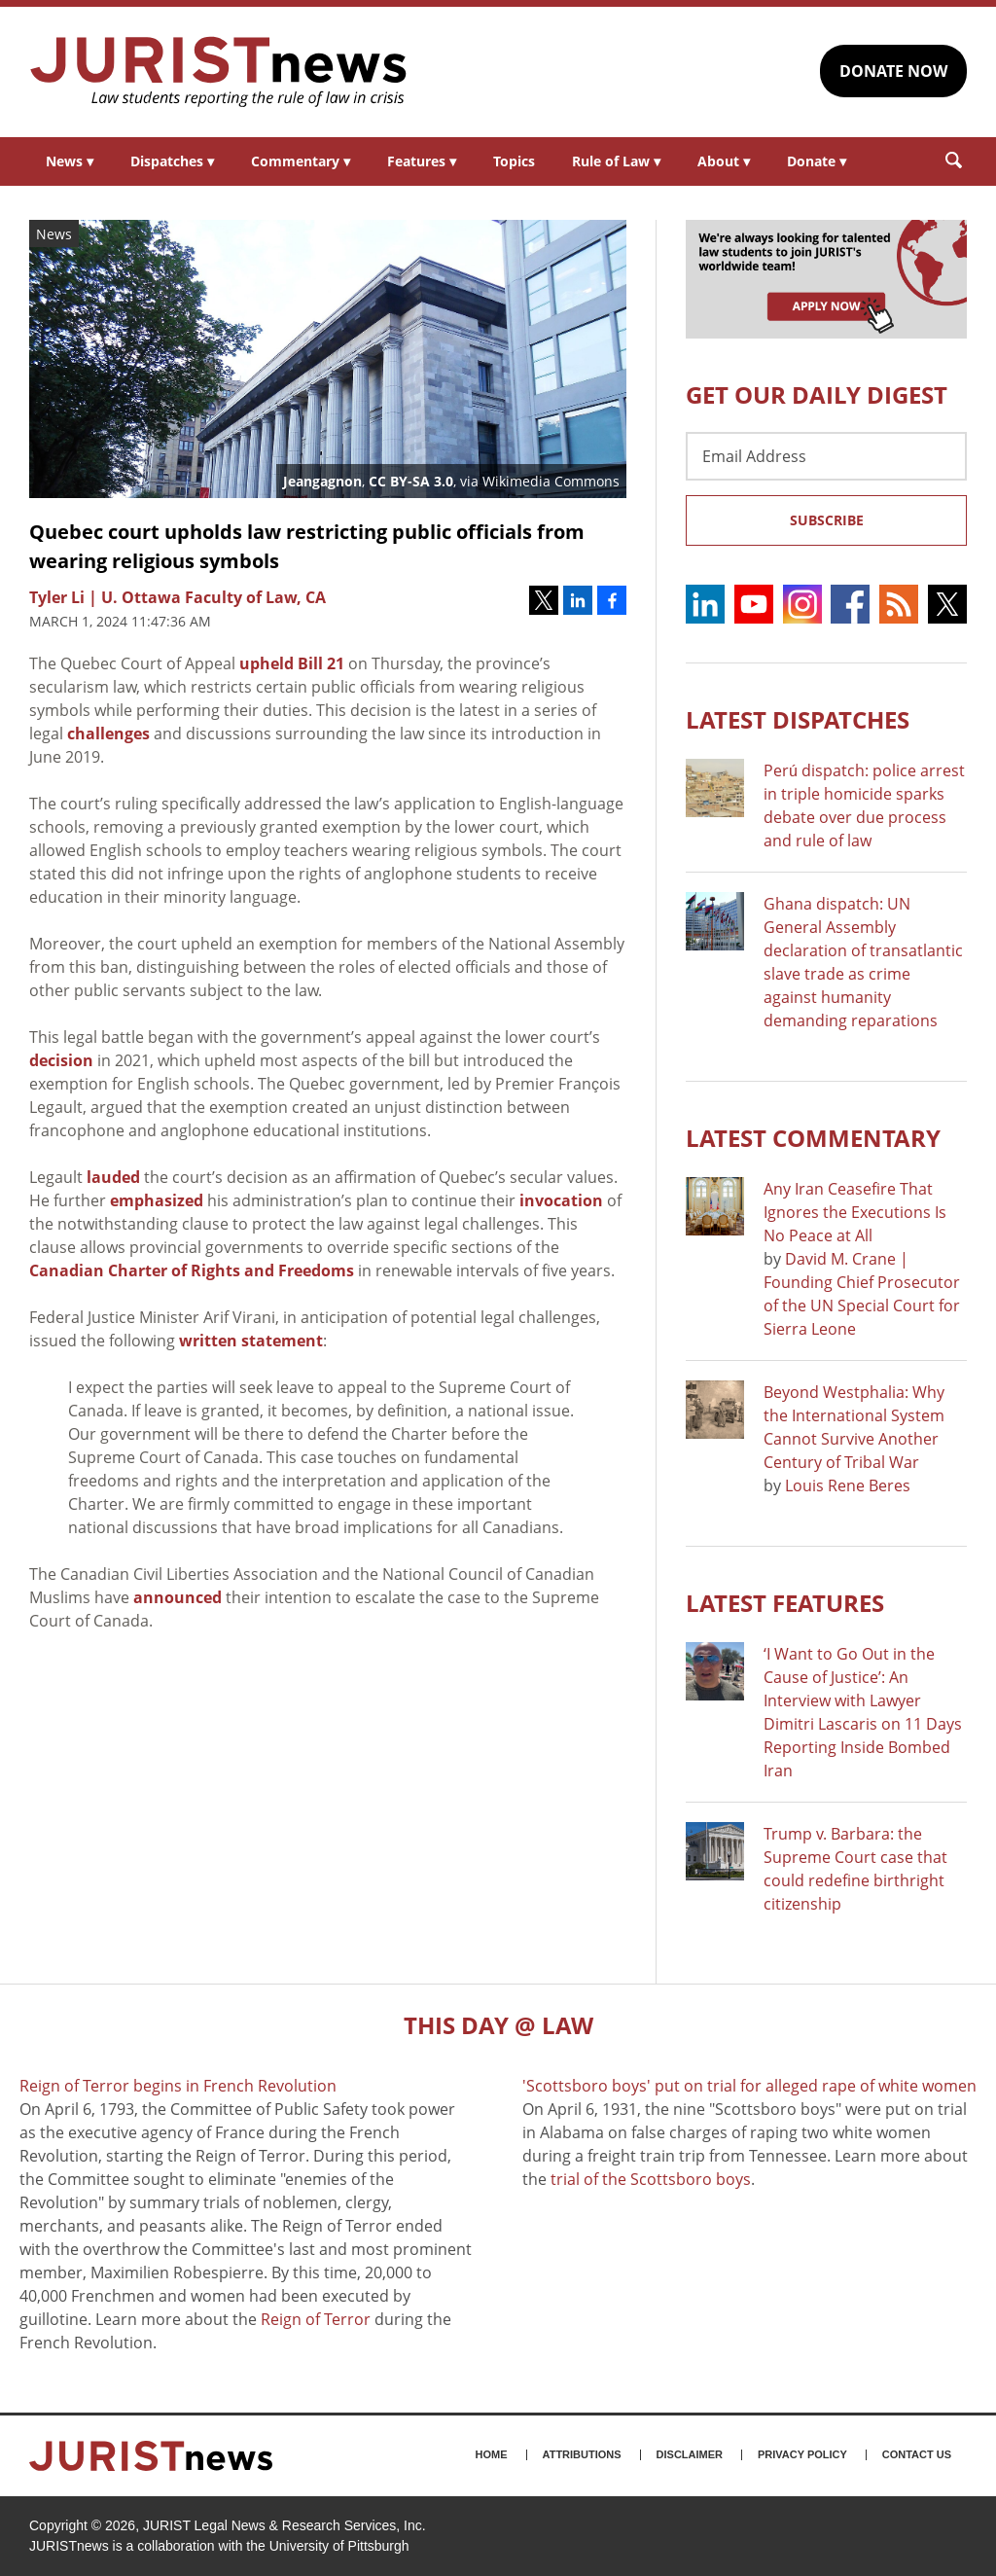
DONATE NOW (893, 71)
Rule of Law (616, 161)
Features (421, 161)
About (723, 161)
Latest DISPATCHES (797, 719)
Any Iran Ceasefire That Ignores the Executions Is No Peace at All (855, 1212)
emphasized (156, 1200)
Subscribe (827, 520)
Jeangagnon (322, 481)
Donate (816, 161)
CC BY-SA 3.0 (411, 481)
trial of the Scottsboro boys (651, 2179)
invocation (561, 1200)
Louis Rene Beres (847, 1485)
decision (61, 1060)
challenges (108, 733)
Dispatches (172, 161)
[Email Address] (826, 456)
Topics (514, 161)
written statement (251, 1340)
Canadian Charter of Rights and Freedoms (191, 1270)
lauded (113, 1177)
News (69, 161)
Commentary (300, 161)
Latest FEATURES (785, 1603)
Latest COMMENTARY (813, 1138)
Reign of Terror (316, 2319)
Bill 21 (321, 663)
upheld (266, 663)
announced (177, 1597)
